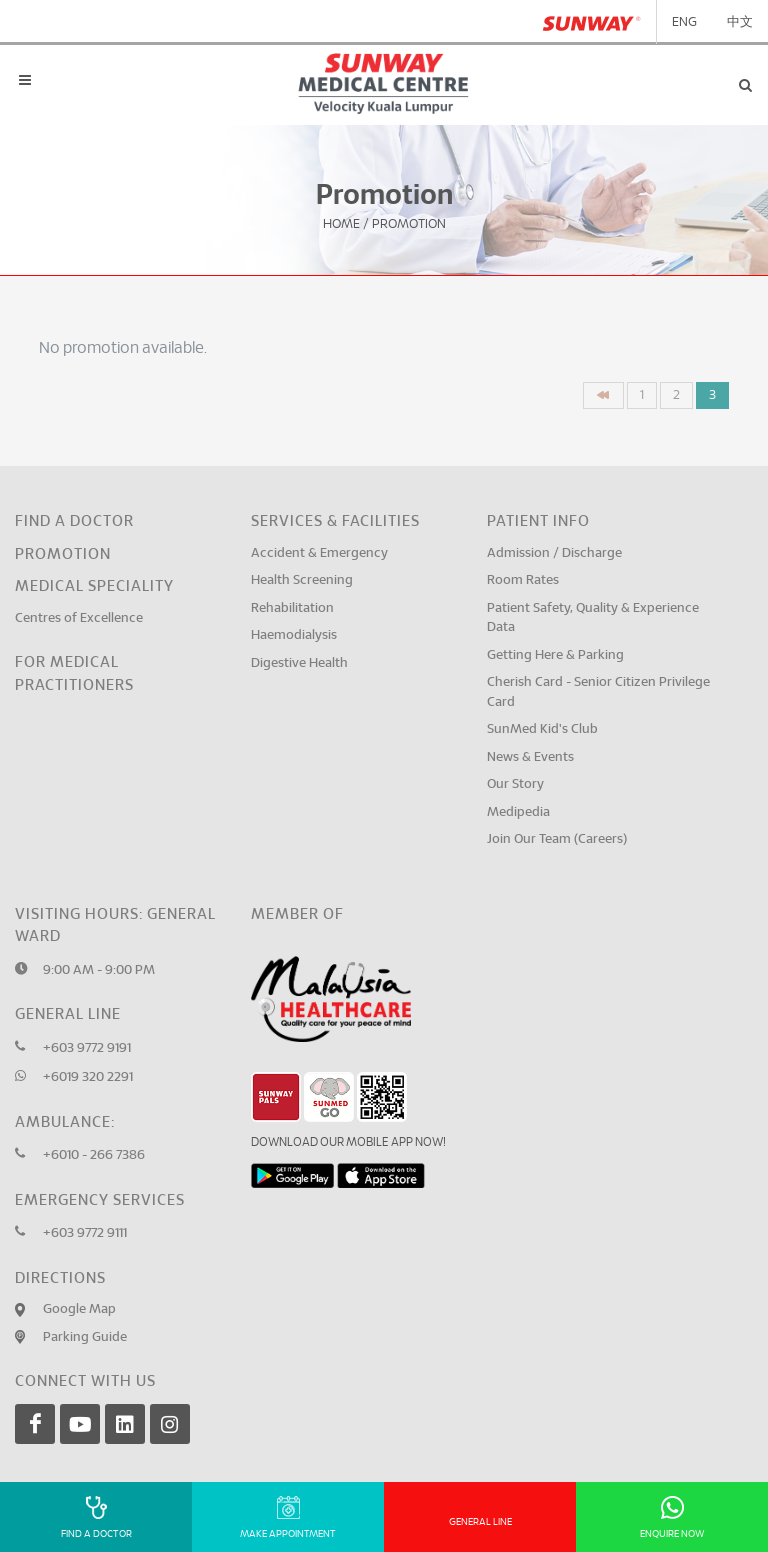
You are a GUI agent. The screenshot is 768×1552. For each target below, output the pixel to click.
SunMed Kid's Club (542, 729)
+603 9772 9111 (85, 1233)
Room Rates (523, 580)
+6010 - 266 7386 (94, 1155)
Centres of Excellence (79, 618)
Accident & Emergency (319, 553)
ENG (684, 22)
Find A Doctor (96, 1517)
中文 (740, 22)
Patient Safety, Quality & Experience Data (593, 618)
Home (341, 224)
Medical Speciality (94, 586)
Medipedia (518, 812)
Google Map (79, 1309)
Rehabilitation (292, 608)
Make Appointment (288, 1517)
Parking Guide (85, 1337)
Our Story (515, 784)
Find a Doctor (74, 521)
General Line (480, 1522)
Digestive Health (299, 663)
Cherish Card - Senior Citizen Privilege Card (598, 692)
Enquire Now (672, 1517)
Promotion (63, 554)
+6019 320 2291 (88, 1077)
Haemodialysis (294, 635)
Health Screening (302, 580)
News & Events (530, 757)
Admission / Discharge (554, 553)
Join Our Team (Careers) (557, 839)
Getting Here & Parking (555, 655)
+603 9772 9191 (87, 1048)
